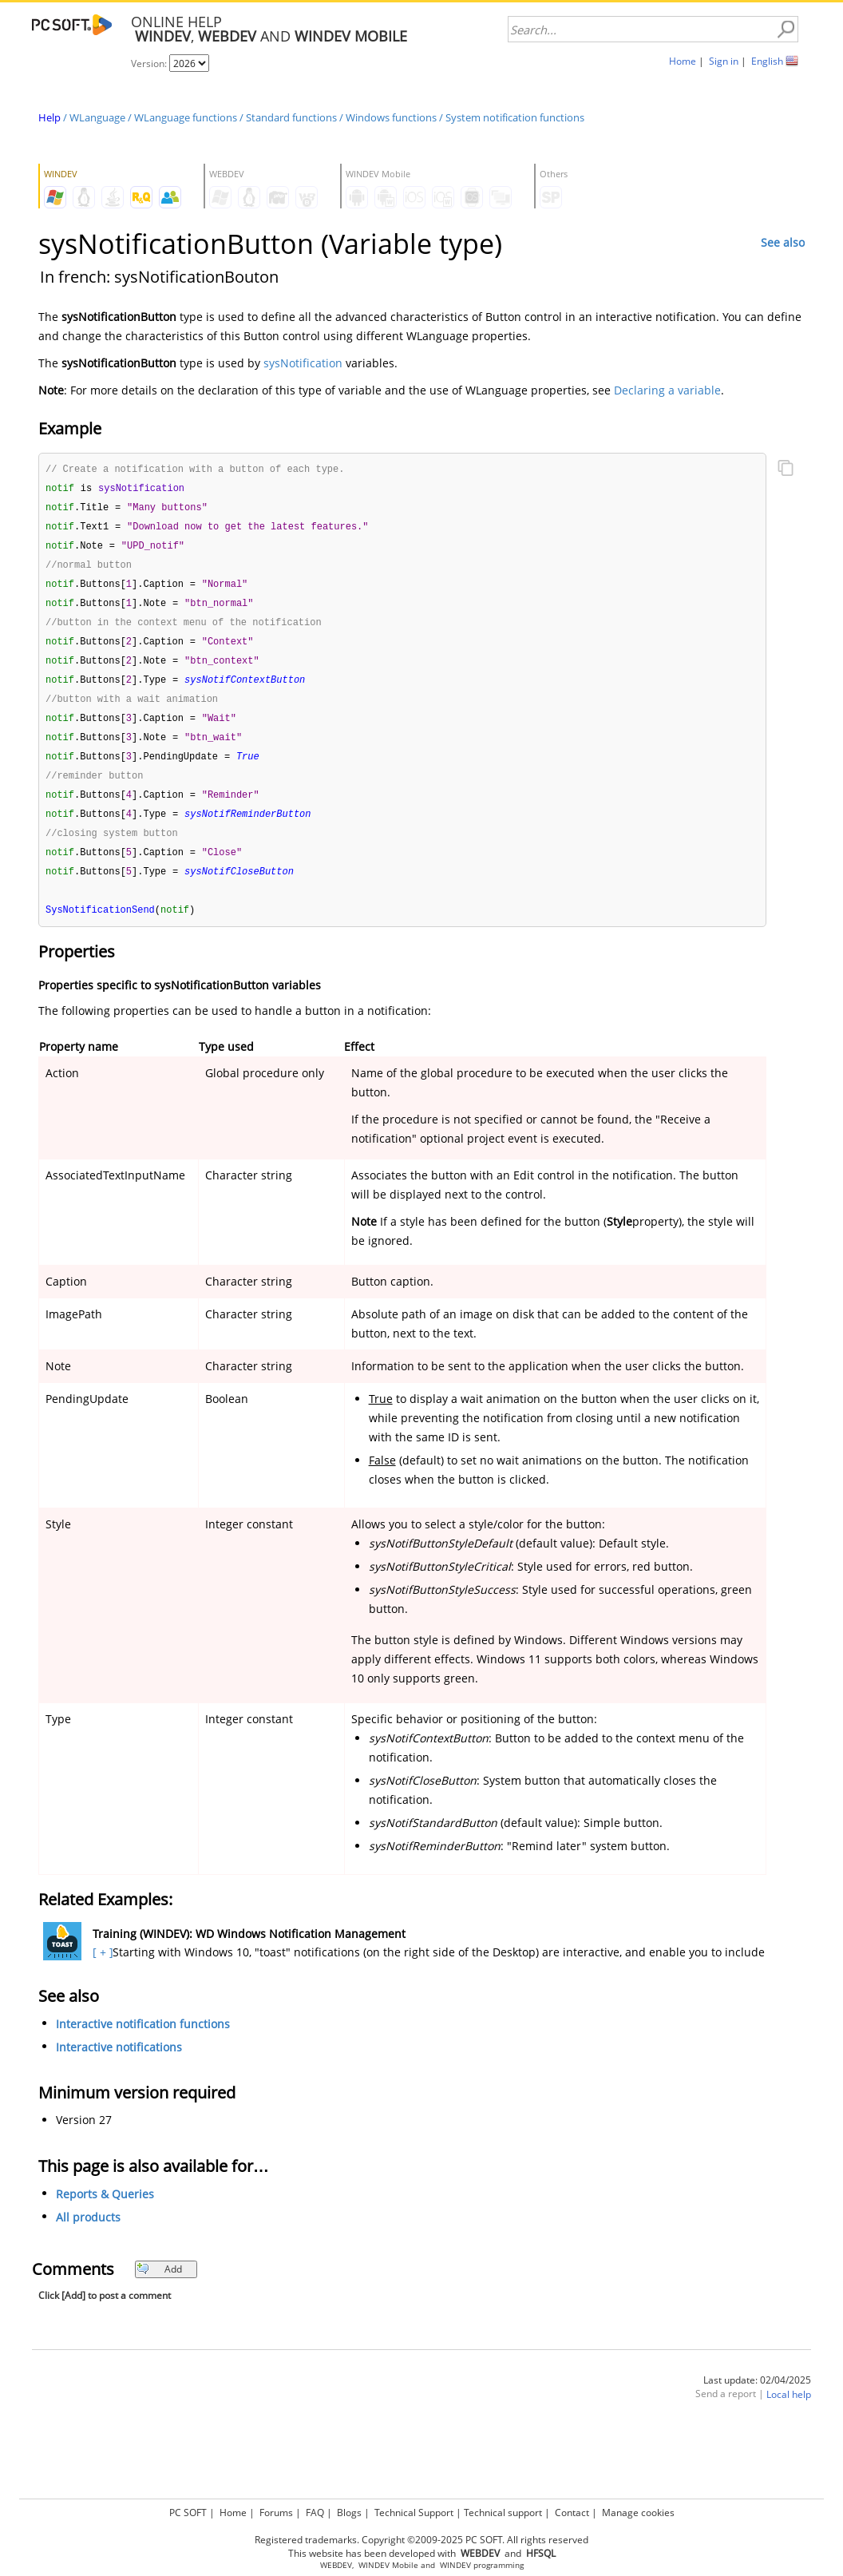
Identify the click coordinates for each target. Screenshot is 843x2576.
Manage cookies (638, 2512)
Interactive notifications (119, 2065)
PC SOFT (188, 2512)
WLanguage (97, 117)
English (767, 61)
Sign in (723, 61)
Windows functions (391, 117)
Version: (150, 63)
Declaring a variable (667, 390)
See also (783, 242)
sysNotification (302, 363)
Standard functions (291, 117)
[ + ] (101, 1970)
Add (159, 2287)
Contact (572, 2512)
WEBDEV (336, 2565)
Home (682, 61)
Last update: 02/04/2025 (757, 2398)
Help (49, 117)
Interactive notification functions (143, 2042)
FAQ (315, 2512)
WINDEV (455, 2565)
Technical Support (413, 2512)
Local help (788, 2412)
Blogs (349, 2512)
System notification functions (514, 117)
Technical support (503, 2512)
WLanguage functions (185, 117)
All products (88, 2235)
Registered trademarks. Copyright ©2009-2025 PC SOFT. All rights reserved (421, 2539)
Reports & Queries (105, 2212)
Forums (276, 2512)
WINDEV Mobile (388, 2565)
